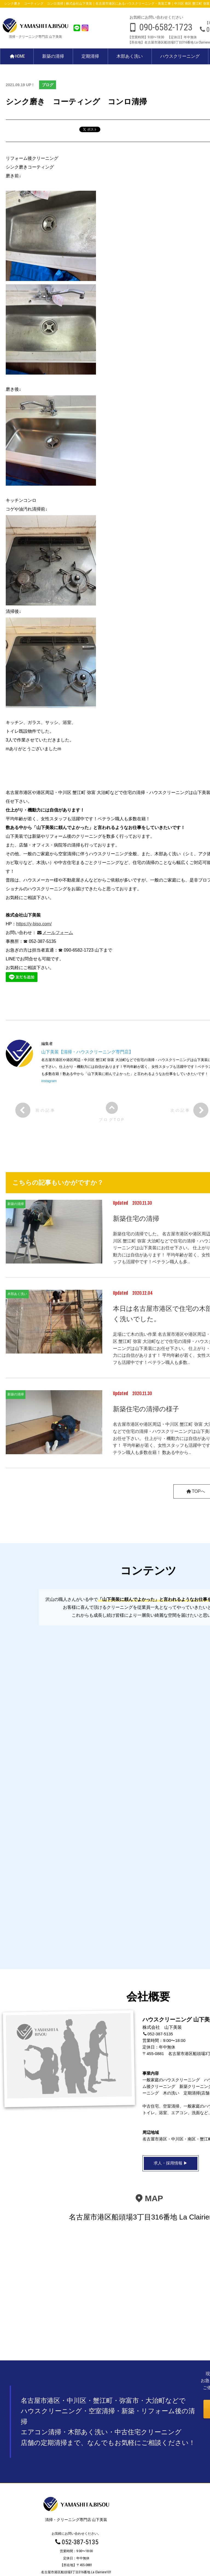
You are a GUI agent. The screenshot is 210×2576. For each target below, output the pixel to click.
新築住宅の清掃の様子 (146, 1409)
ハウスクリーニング (180, 56)
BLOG (76, 2514)
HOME (17, 56)
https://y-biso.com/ (34, 924)
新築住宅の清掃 (136, 1218)
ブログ (47, 85)
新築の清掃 (54, 56)
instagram (49, 1081)
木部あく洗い (130, 56)
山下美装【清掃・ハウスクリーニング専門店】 (87, 1052)
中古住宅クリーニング (76, 2505)
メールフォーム (54, 932)
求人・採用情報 (76, 2522)
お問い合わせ (76, 2531)
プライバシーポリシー (105, 2562)
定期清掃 (91, 56)
